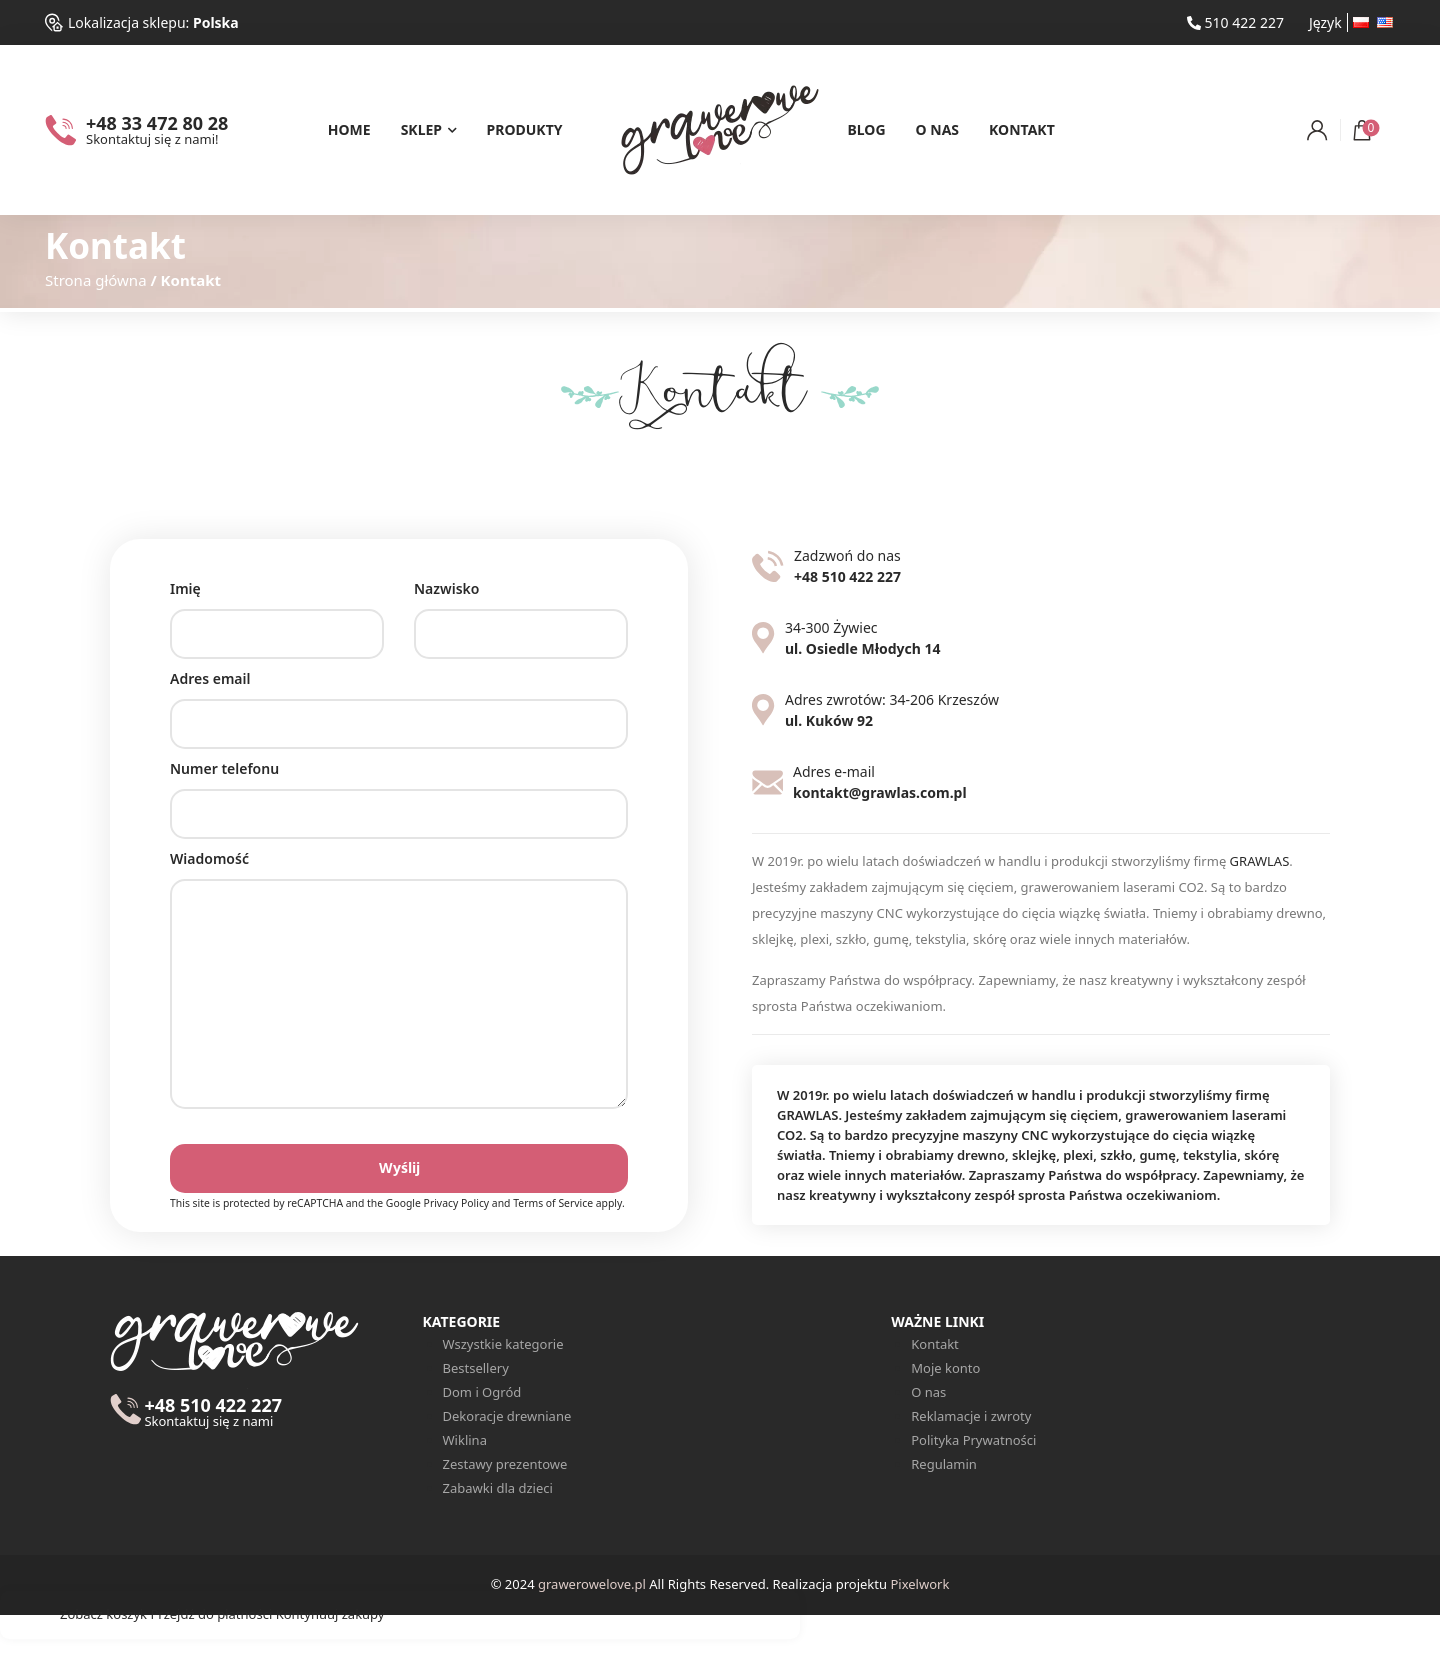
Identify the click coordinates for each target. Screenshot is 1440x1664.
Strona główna (96, 280)
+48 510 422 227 (213, 1413)
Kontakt (1022, 129)
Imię (277, 611)
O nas (938, 129)
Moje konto (945, 1368)
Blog (867, 129)
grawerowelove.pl (592, 1584)
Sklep (421, 129)
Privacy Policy (457, 1203)
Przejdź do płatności (211, 1614)
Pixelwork (919, 1584)
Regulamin (944, 1464)
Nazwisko (521, 611)
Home (349, 129)
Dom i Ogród (482, 1392)
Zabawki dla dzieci (498, 1488)
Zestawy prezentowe (505, 1464)
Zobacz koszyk (103, 1614)
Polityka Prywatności (973, 1440)
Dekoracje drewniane (507, 1416)
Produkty (525, 129)
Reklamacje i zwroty (971, 1416)
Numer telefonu (399, 791)
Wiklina (465, 1440)
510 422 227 (1235, 22)
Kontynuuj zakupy (330, 1614)
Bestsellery (476, 1368)
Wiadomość (399, 991)
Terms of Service (553, 1203)
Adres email (399, 701)
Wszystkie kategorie (503, 1344)
